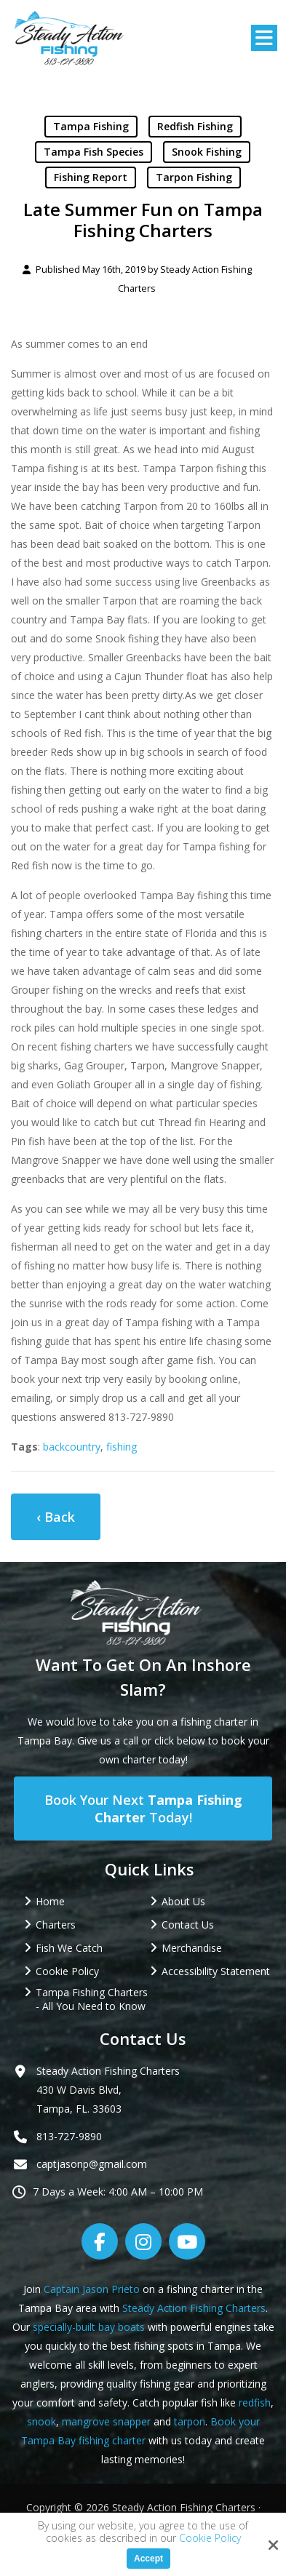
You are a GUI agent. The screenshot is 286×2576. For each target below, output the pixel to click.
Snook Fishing (207, 152)
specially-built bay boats (89, 2327)
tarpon (189, 2421)
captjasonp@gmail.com (91, 2164)
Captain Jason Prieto (92, 2289)
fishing (121, 1447)
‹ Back (55, 1517)
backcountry (71, 1447)
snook (41, 2421)
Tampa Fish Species (93, 152)
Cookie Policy (210, 2538)
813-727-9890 (69, 2136)
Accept (148, 2558)
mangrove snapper (106, 2421)
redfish (255, 2402)
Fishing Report (90, 177)
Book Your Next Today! (143, 1808)
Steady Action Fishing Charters (194, 2308)
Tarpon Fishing (194, 177)
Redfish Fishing (195, 126)
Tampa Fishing (91, 126)
